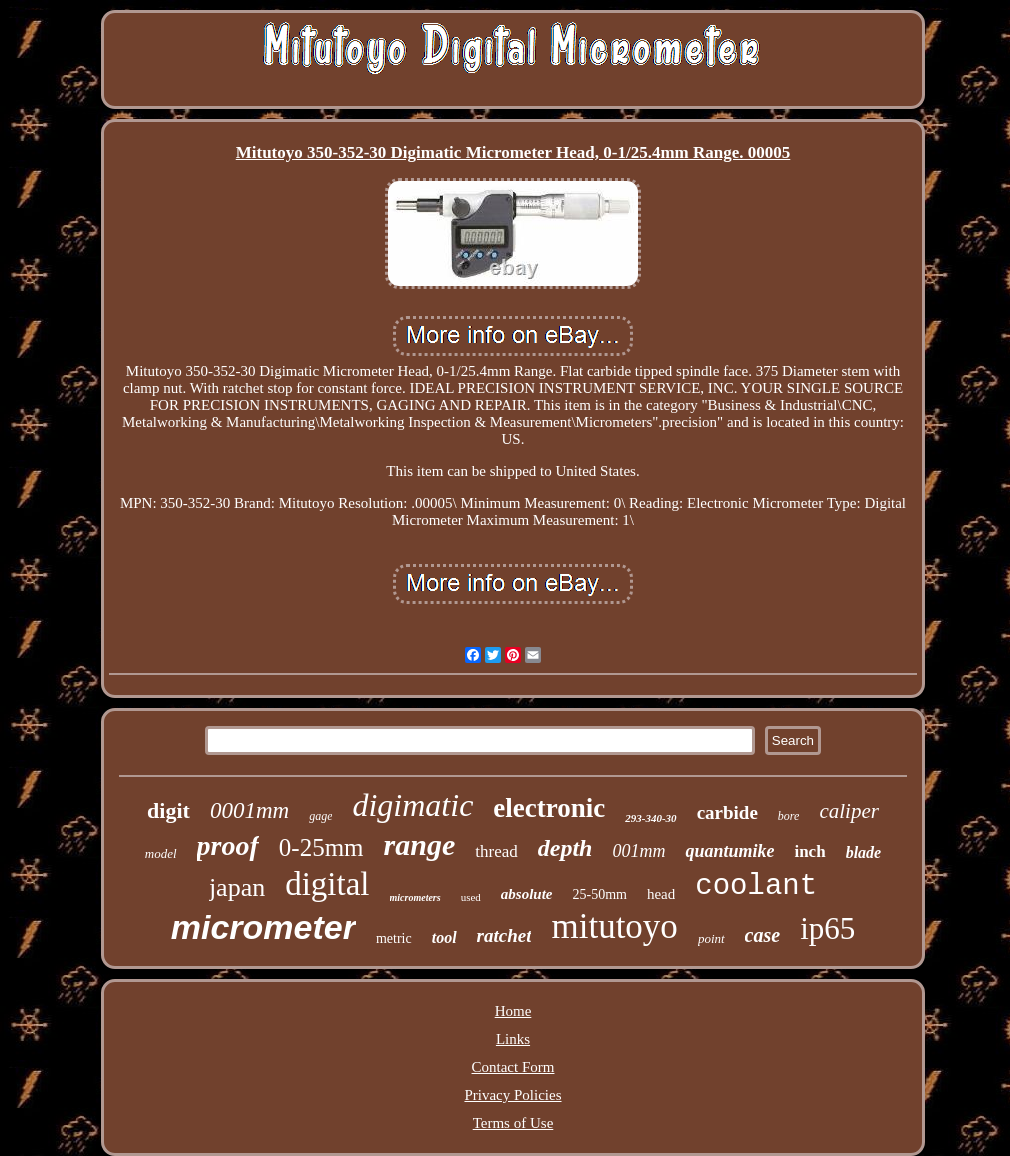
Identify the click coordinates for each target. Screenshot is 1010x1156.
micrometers (415, 897)
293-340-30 (650, 818)
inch (809, 851)
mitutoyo (614, 926)
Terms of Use (513, 1123)
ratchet (504, 935)
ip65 (827, 928)
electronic (549, 808)
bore (789, 816)
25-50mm (600, 894)
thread (496, 851)
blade (864, 852)
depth (565, 848)
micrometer (263, 927)
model (161, 853)
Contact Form (513, 1067)
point (711, 938)
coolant (756, 886)
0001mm (249, 810)
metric (394, 938)
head (661, 894)
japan (237, 887)
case (763, 935)
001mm (638, 851)
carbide (727, 812)
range (420, 844)
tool (444, 937)
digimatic (412, 805)
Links (513, 1039)
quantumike (729, 851)
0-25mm (321, 847)
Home (513, 1011)
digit (168, 810)
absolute (527, 894)
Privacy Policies (512, 1095)
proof (228, 845)
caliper (848, 811)
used (471, 897)
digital (327, 884)
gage (320, 816)
